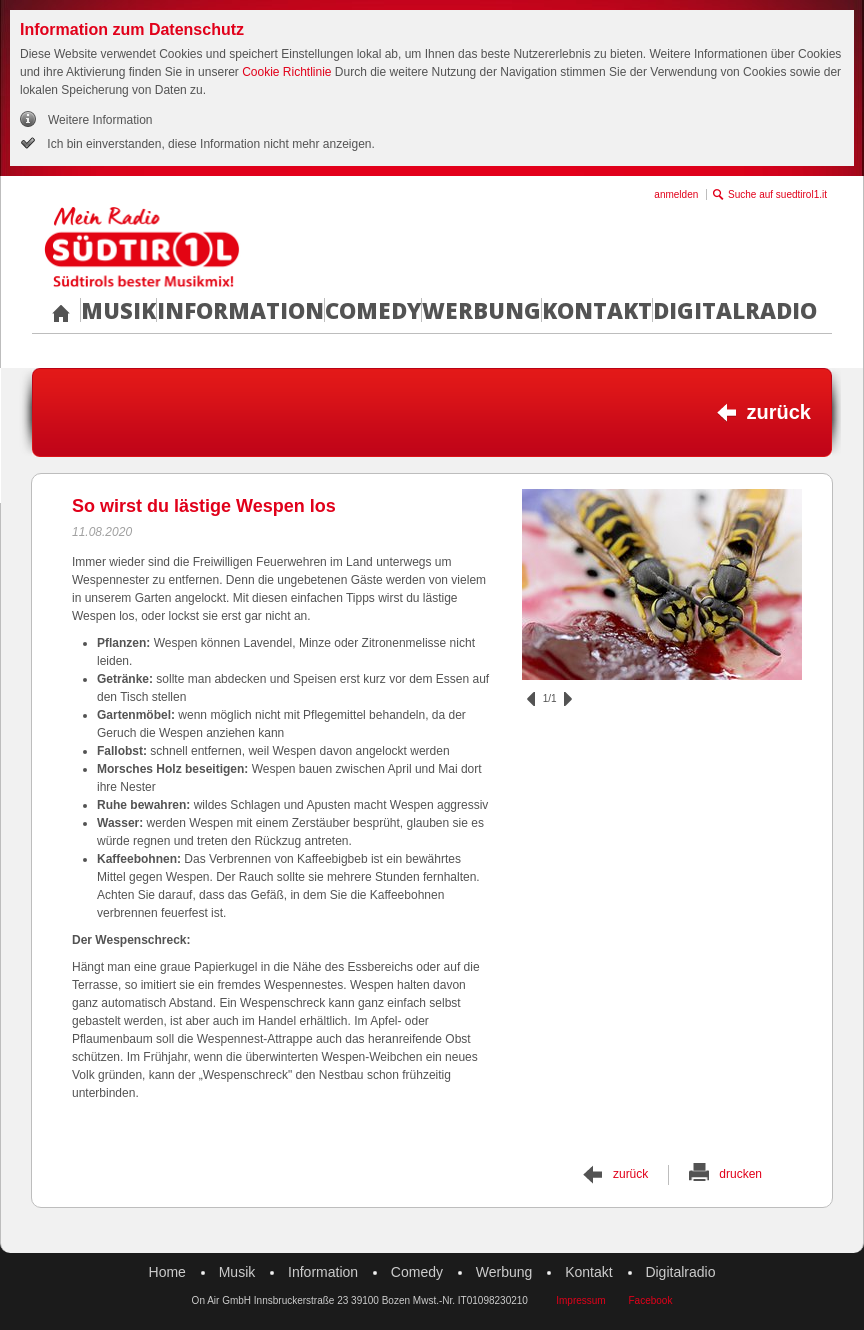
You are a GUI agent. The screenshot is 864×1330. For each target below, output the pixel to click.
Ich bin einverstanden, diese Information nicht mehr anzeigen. (209, 144)
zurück (779, 412)
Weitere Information (100, 120)
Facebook (650, 1300)
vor (568, 699)
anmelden (676, 194)
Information (240, 310)
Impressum (580, 1300)
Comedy (373, 310)
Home (167, 1272)
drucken (740, 1174)
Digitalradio (735, 310)
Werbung (481, 310)
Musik (118, 310)
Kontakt (597, 310)
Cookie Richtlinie (286, 72)
